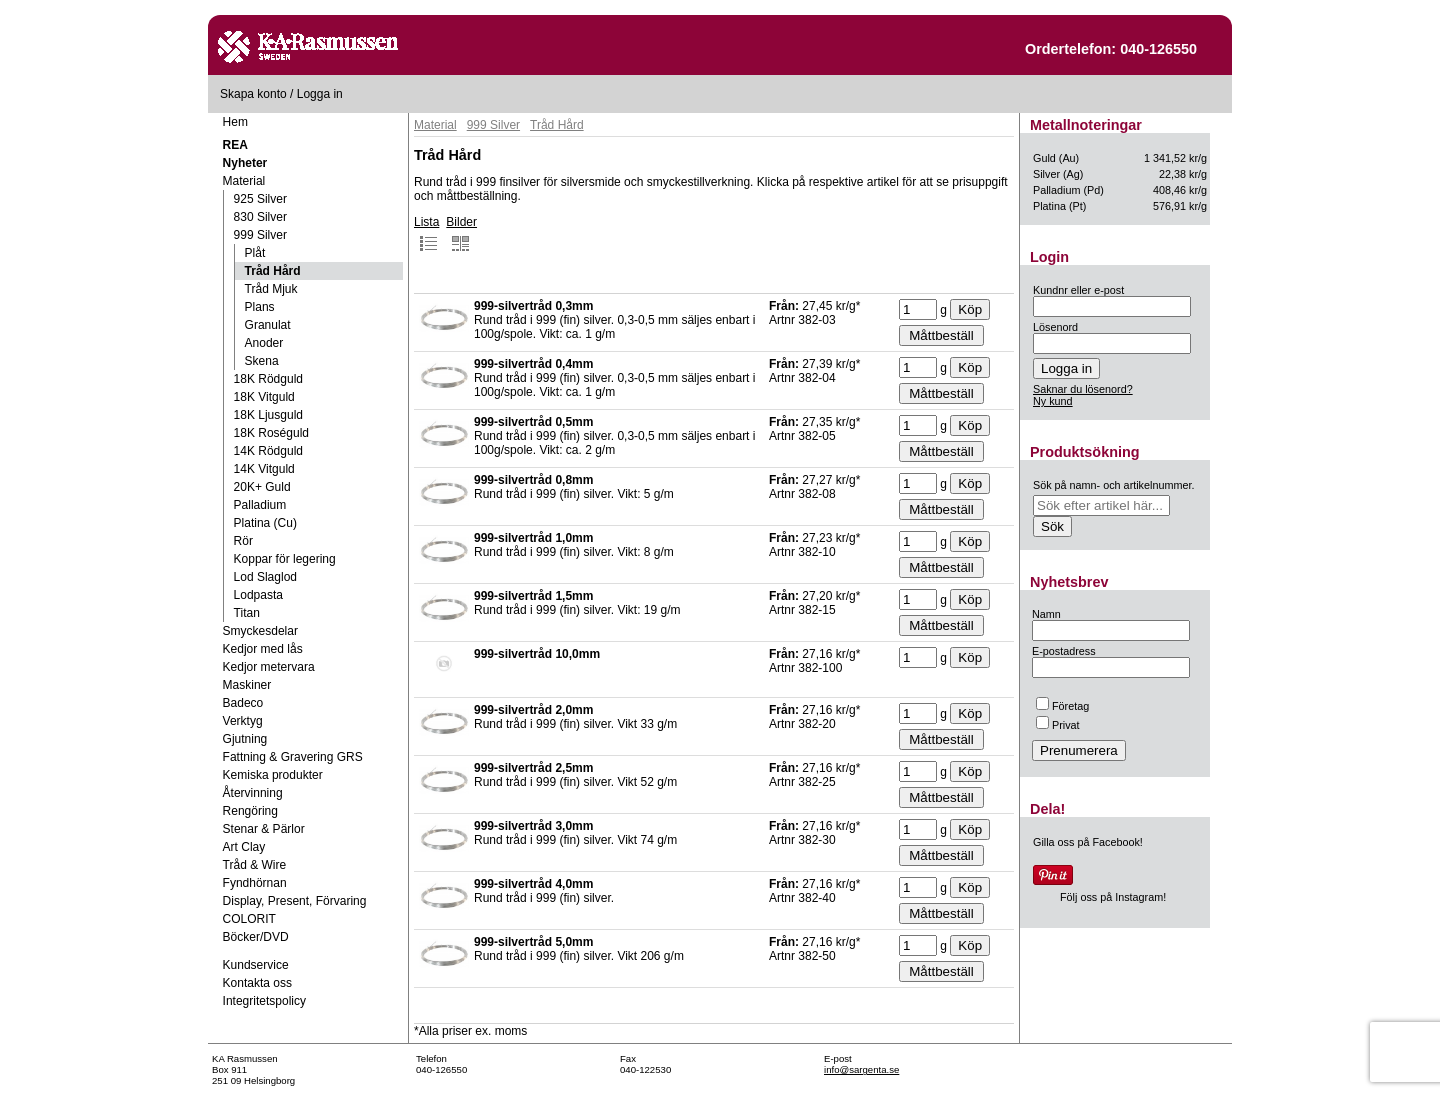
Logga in (320, 94)
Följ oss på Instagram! (1113, 897)
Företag (1062, 706)
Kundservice (256, 965)
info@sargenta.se (861, 1069)
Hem (235, 122)
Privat (1058, 725)
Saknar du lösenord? (1083, 389)
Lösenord (1055, 327)
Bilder (461, 234)
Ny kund (1053, 401)
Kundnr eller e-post (1078, 290)
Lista (426, 234)
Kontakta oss (257, 983)
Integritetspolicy (264, 1001)
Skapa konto (253, 94)
